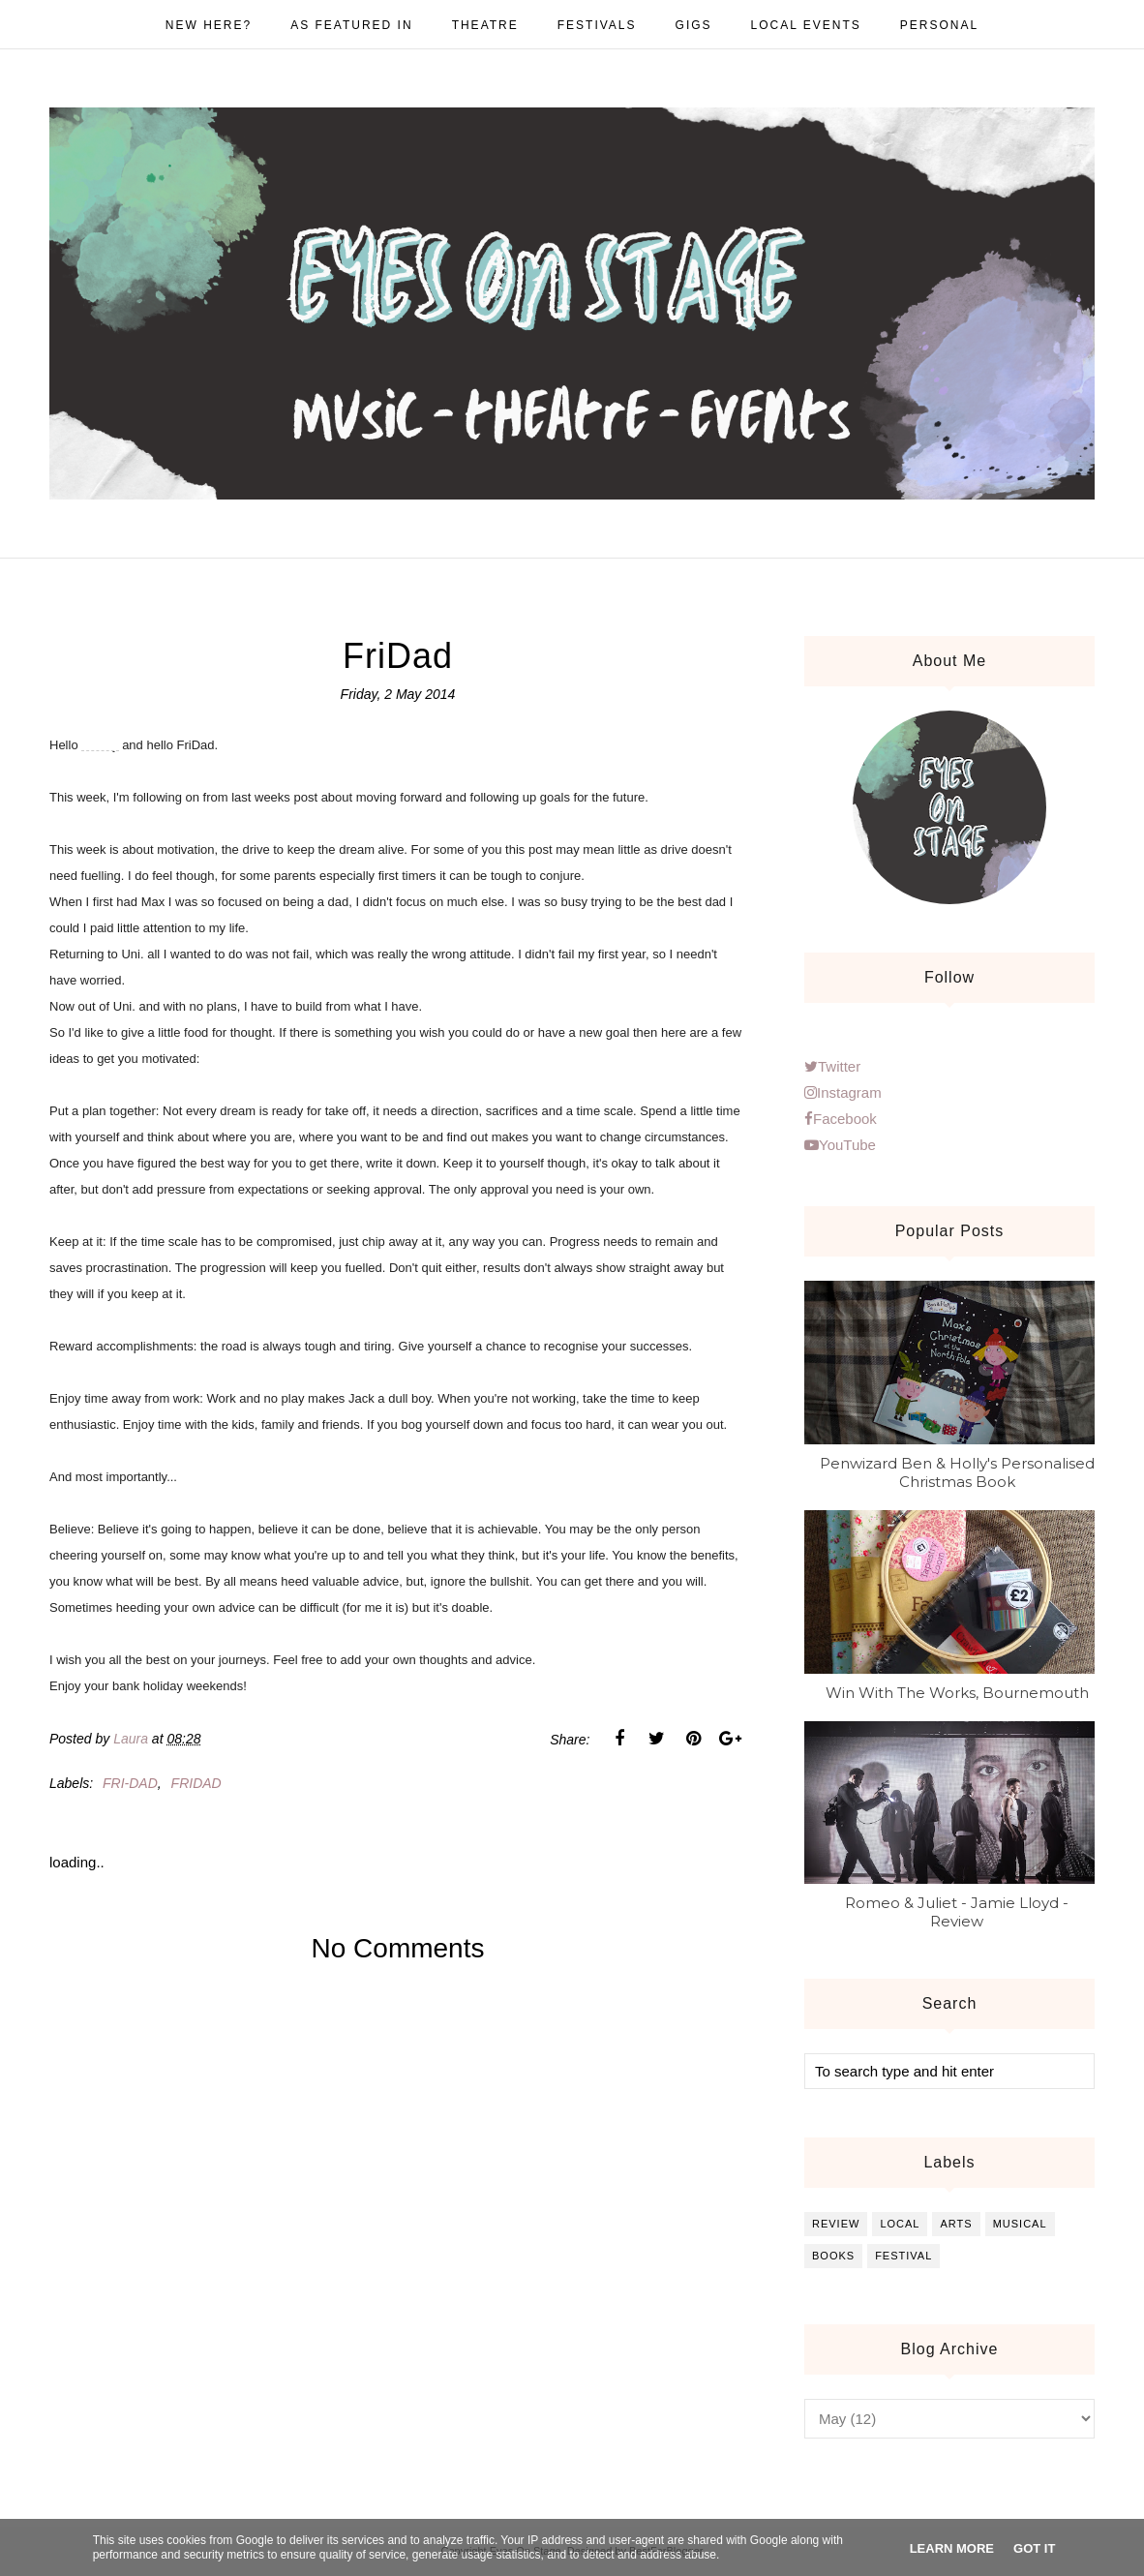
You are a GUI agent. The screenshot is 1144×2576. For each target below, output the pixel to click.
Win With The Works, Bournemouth (957, 1692)
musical (1020, 2223)
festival (903, 2255)
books (833, 2255)
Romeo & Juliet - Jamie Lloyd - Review (957, 1912)
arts (956, 2223)
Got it (1034, 2548)
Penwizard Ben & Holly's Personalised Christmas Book (957, 1472)
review (835, 2223)
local (899, 2223)
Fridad (196, 1783)
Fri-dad (130, 1783)
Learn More (952, 2548)
